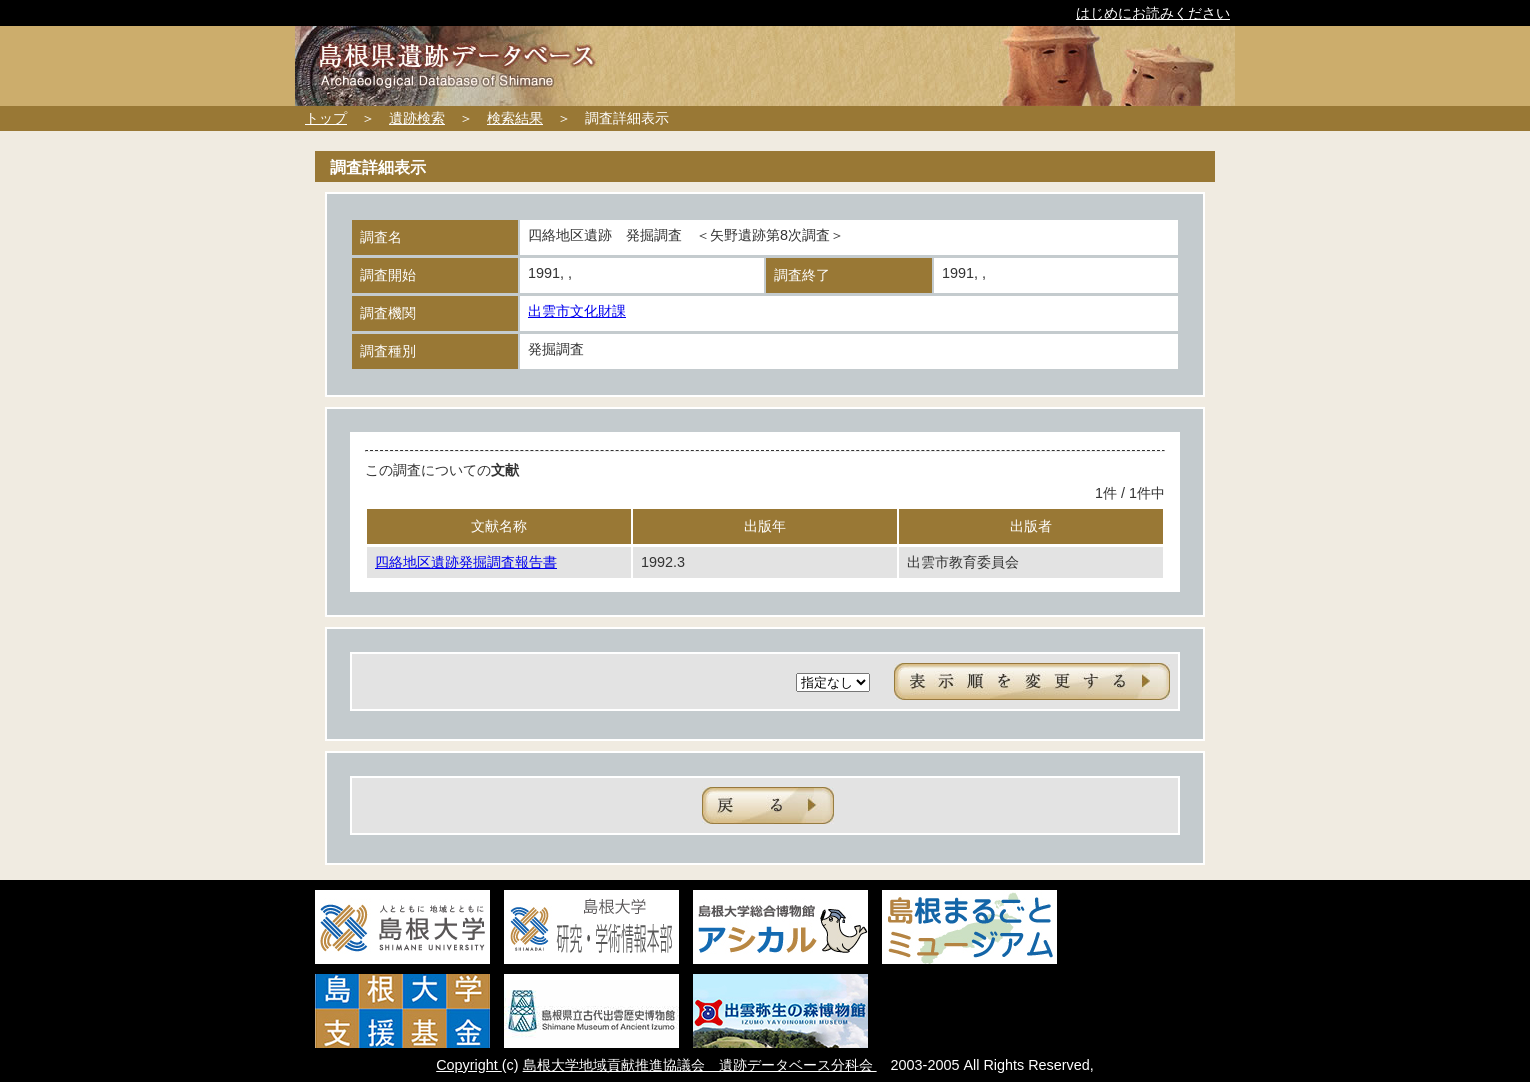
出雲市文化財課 (577, 311)
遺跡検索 (417, 118)
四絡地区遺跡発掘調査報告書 (466, 562)
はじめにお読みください (1153, 13)
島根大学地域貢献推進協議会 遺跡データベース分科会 (700, 1065)
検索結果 (515, 118)
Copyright (469, 1065)
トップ (326, 118)
